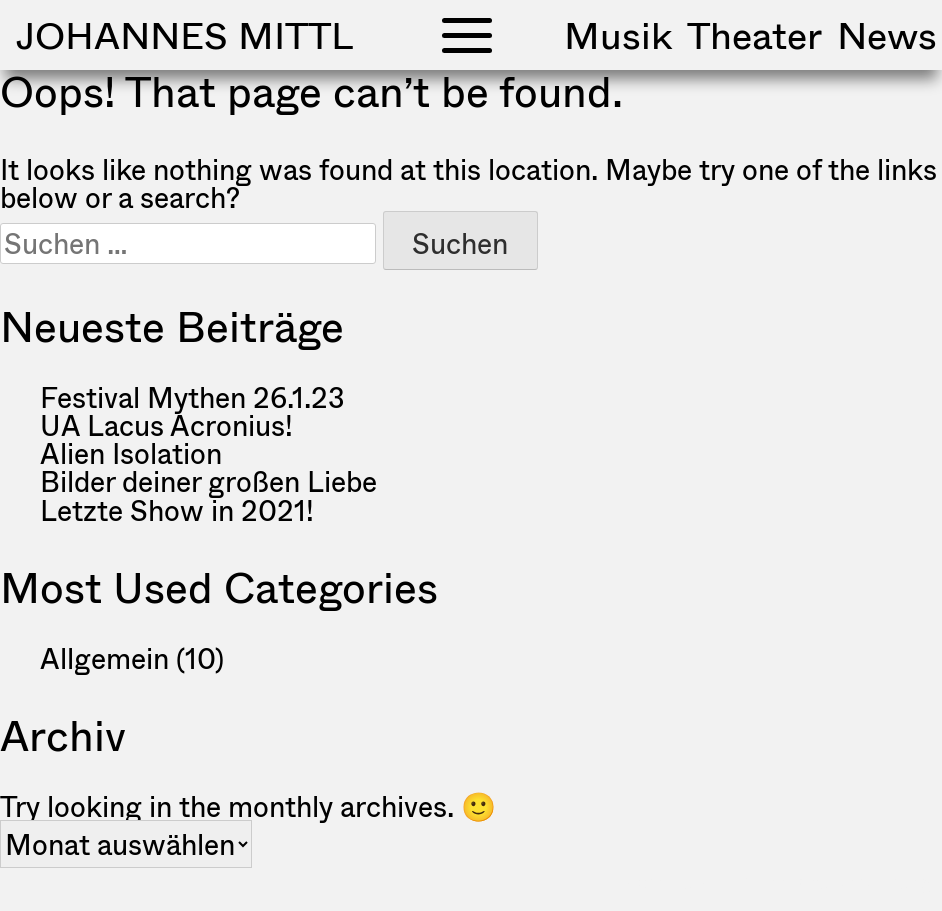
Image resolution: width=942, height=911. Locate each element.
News (887, 35)
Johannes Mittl (184, 35)
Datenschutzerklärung (834, 882)
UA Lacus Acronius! (166, 425)
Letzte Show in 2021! (177, 510)
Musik (618, 35)
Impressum (662, 882)
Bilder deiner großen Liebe (208, 481)
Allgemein (104, 658)
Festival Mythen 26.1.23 (192, 397)
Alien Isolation (131, 453)
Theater (754, 35)
